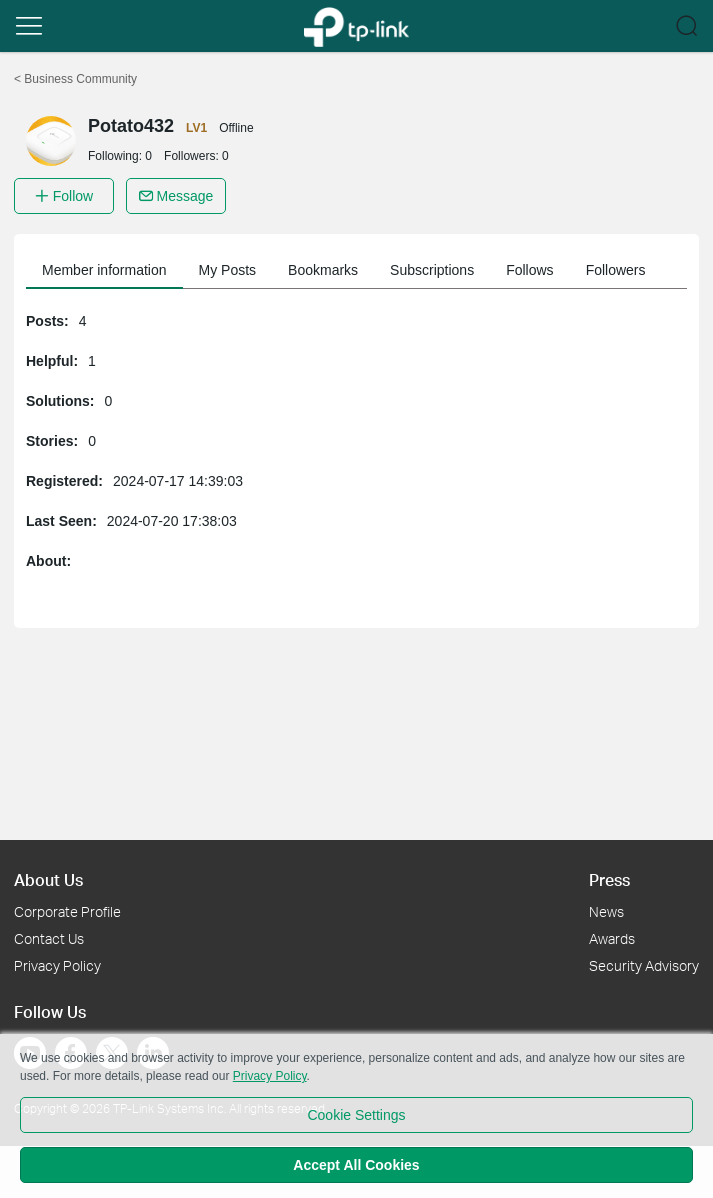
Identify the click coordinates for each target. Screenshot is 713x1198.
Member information (104, 270)
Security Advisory (644, 965)
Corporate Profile (67, 911)
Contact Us (49, 938)
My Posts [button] (228, 270)
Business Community (75, 79)
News (606, 911)
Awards (612, 938)
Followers (616, 270)
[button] (29, 26)
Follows (529, 270)
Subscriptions (432, 270)
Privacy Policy (57, 965)
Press (609, 879)
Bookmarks (323, 270)
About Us (48, 879)
